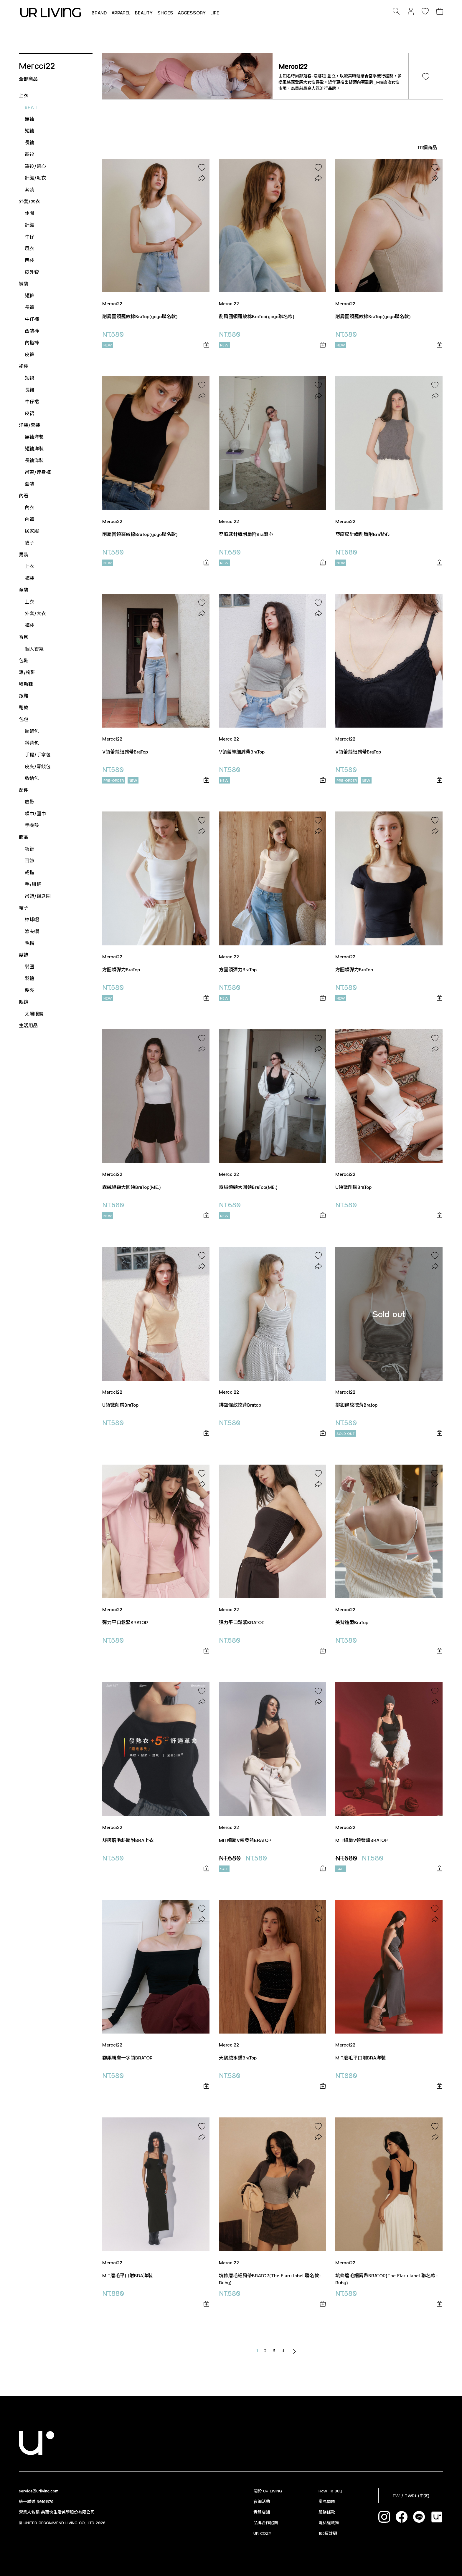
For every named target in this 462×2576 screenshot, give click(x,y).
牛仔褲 (32, 319)
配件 (23, 790)
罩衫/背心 (35, 166)
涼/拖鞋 (27, 672)
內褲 (29, 519)
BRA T (31, 107)
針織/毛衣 (35, 177)
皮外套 (32, 272)
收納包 (32, 778)
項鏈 (29, 849)
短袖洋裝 (34, 448)
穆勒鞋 (26, 684)
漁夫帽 (32, 931)
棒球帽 (32, 919)
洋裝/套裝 (29, 425)
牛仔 (29, 236)
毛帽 (29, 943)
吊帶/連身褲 (38, 472)
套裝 (29, 189)
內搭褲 (32, 342)
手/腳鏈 (33, 884)
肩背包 (32, 731)
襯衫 (29, 154)
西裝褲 (32, 330)
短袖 (29, 130)
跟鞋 (23, 695)
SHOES (165, 12)
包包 (23, 719)
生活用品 (28, 1025)
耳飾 (29, 860)
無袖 (29, 119)
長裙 (29, 389)
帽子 (23, 907)
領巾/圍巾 (35, 813)
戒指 (29, 872)
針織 (29, 225)
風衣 (29, 248)
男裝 (23, 554)
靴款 (23, 707)
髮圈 (29, 966)
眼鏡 (23, 1002)
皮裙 (29, 413)
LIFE (214, 12)
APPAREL (121, 12)
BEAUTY (144, 12)
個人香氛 (34, 648)
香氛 (23, 637)
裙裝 (23, 366)
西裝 (29, 260)
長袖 (29, 142)
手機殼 (32, 825)
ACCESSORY (192, 12)
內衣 (29, 507)
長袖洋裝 (34, 460)
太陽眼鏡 (34, 1013)
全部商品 (28, 79)
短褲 (29, 295)
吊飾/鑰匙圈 (38, 896)
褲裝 (23, 283)
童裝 (23, 589)
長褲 (29, 307)
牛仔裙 (32, 401)
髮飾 (23, 954)
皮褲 (29, 354)
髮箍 (29, 978)
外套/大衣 (29, 201)
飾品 (23, 837)
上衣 (23, 95)
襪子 (29, 542)
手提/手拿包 (38, 754)
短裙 (29, 378)
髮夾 (29, 990)
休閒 (29, 213)
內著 (23, 495)
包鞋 (23, 660)
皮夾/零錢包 (38, 766)
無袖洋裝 (34, 436)
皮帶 (29, 801)
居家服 (32, 531)
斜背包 (32, 743)
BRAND (99, 12)
